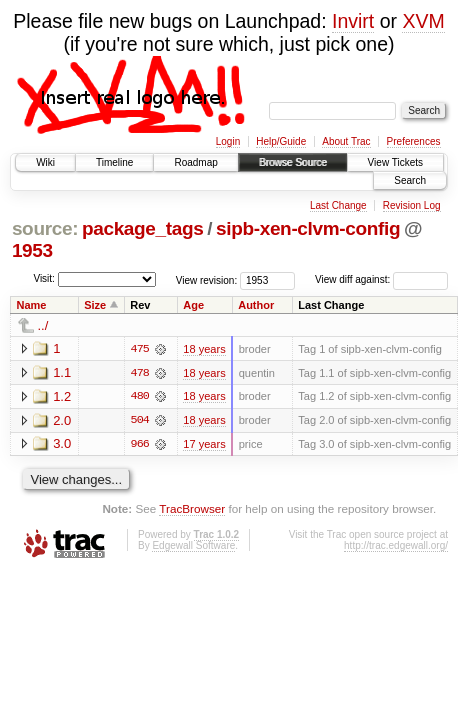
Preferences (414, 141)
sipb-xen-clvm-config (308, 228)
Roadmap (195, 162)
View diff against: (381, 279)
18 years (204, 349)
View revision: (207, 279)
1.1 (62, 372)
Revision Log (412, 205)
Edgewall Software (193, 546)
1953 (32, 250)
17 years (204, 445)
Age (193, 305)
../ (43, 325)
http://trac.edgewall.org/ (396, 546)
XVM (423, 21)
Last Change (338, 205)
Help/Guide (281, 141)
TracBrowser (192, 509)
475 (140, 349)
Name (32, 305)
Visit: (44, 278)
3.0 (62, 444)
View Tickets (395, 162)
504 (140, 421)
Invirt (353, 21)
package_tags (143, 228)
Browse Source (293, 162)
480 (140, 397)
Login (228, 141)
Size (95, 305)
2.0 (62, 420)
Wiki (45, 162)
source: (45, 228)
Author (256, 305)
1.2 (62, 396)
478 (140, 373)
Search (410, 180)
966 (140, 445)
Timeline (114, 162)
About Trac (346, 141)
